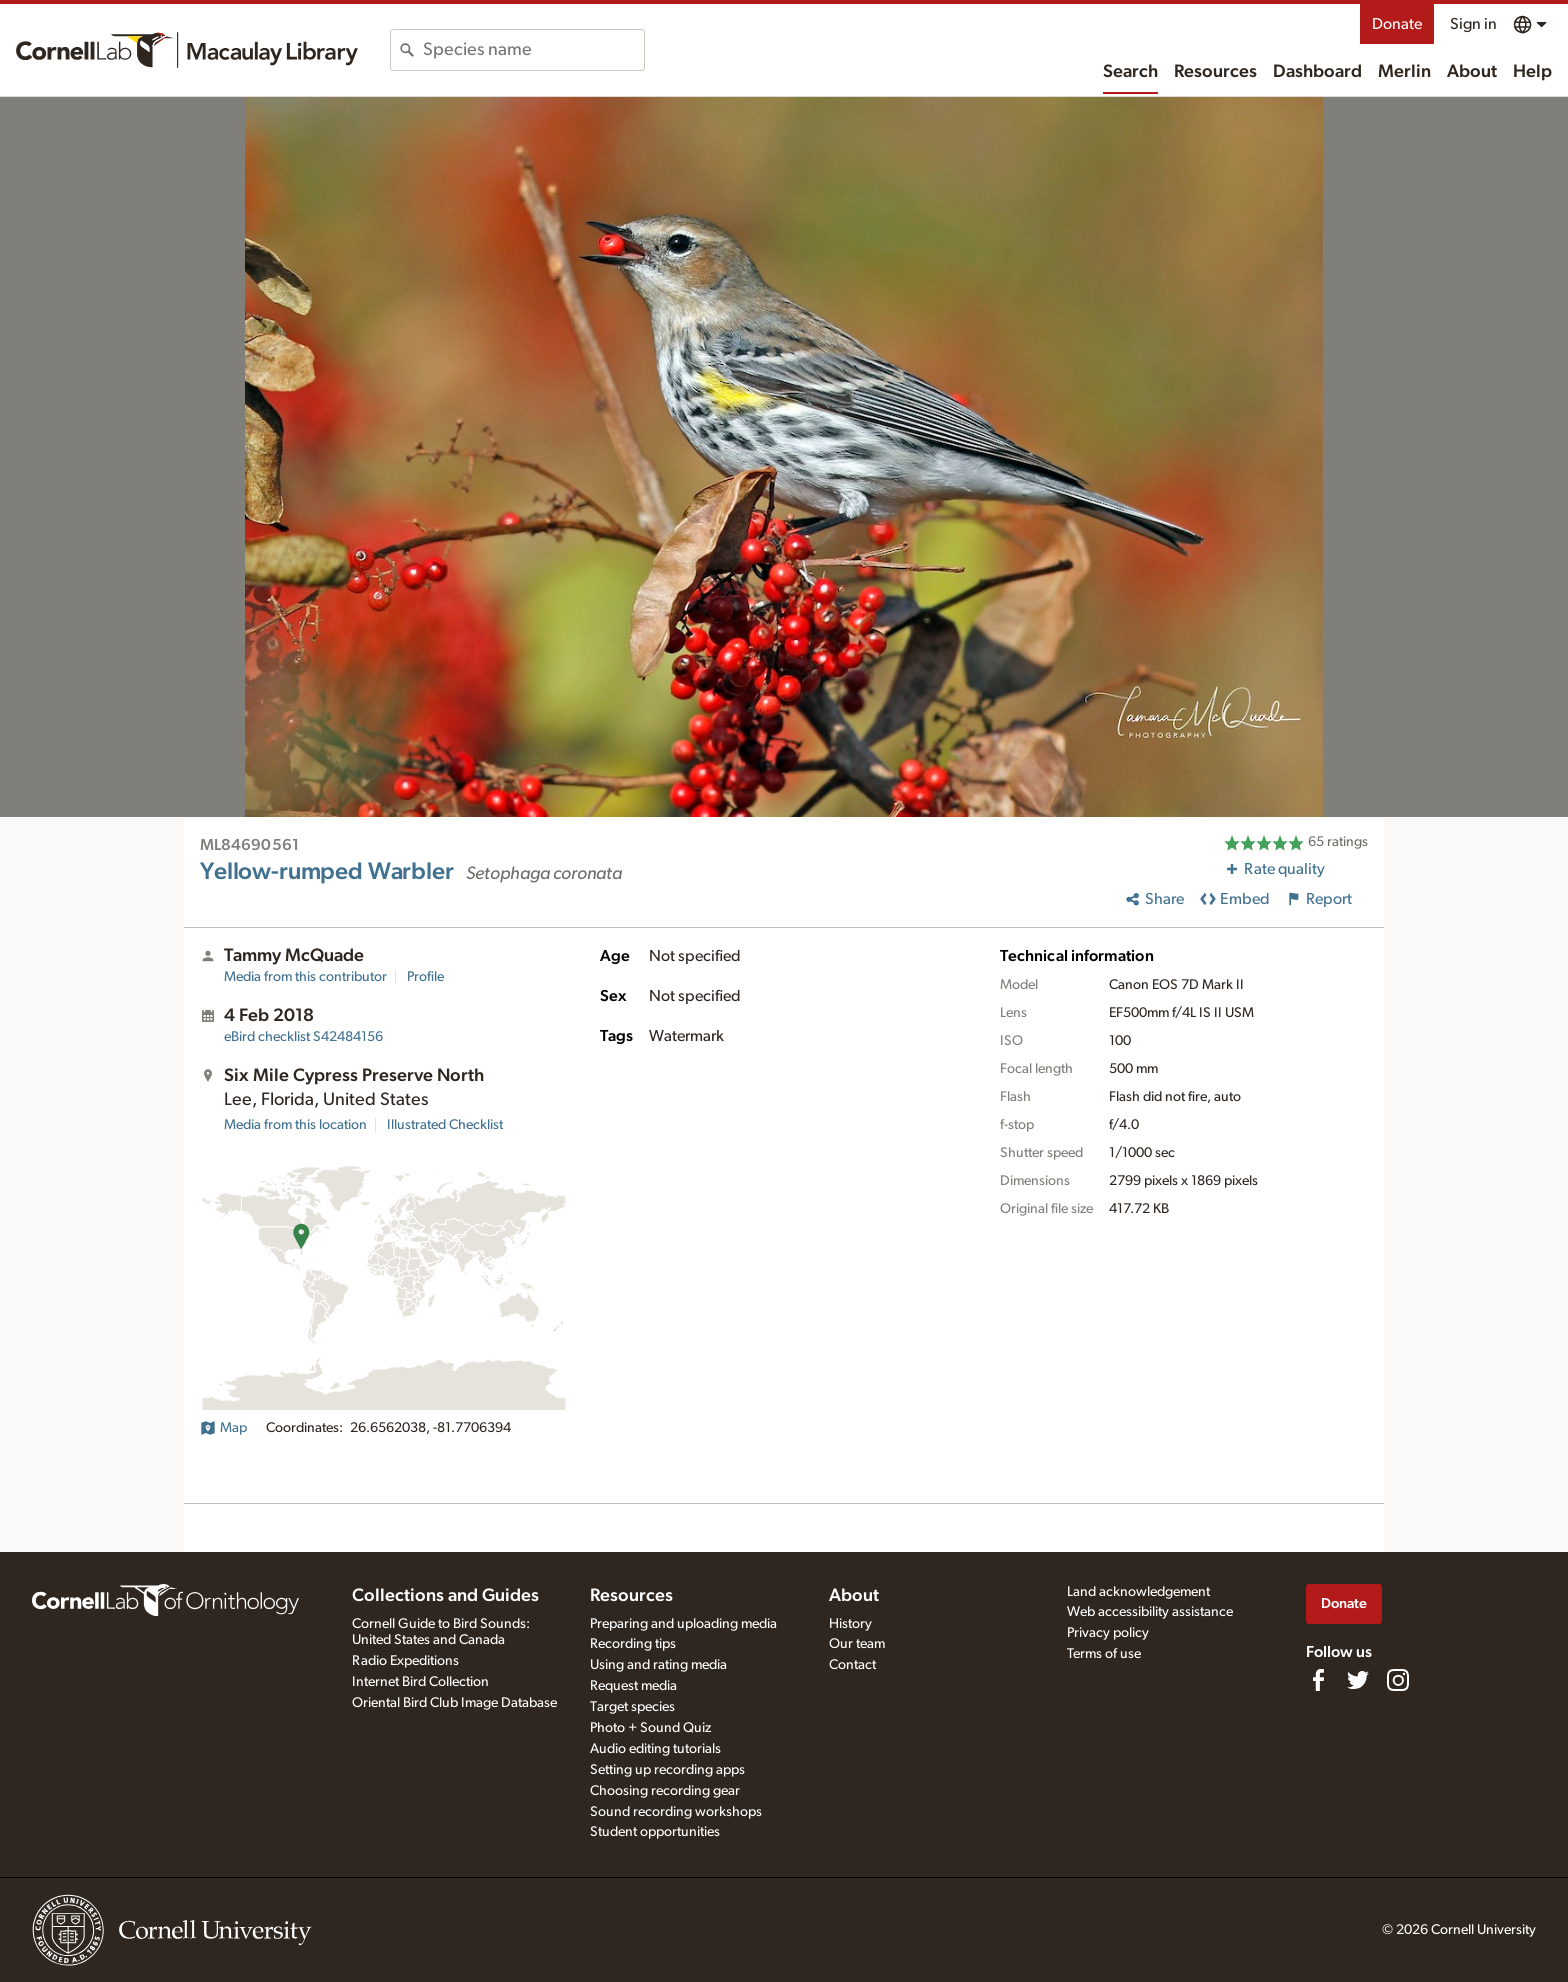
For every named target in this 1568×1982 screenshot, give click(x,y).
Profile (425, 977)
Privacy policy (1108, 1633)
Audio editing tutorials (655, 1749)
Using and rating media (658, 1665)
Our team (857, 1644)
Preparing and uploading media (683, 1624)
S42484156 (303, 1037)
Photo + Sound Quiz (650, 1728)
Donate (1397, 24)
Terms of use (1104, 1654)
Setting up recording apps (667, 1770)
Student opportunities (655, 1832)
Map (223, 1428)
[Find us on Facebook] (1318, 1680)
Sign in (1473, 24)
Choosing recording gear (665, 1791)
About (1472, 72)
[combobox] (533, 50)
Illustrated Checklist (445, 1125)
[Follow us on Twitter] (1358, 1680)
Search (1130, 72)
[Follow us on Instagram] (1398, 1680)
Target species (632, 1707)
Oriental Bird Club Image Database (454, 1703)
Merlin (1404, 72)
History (850, 1624)
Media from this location (295, 1125)
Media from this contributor (305, 977)
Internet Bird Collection (420, 1682)
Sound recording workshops (676, 1812)
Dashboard (1317, 72)
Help (1532, 72)
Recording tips (633, 1644)
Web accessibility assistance (1150, 1612)
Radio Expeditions (405, 1661)
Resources (1215, 72)
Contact (852, 1665)
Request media (633, 1686)
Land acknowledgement (1138, 1592)
